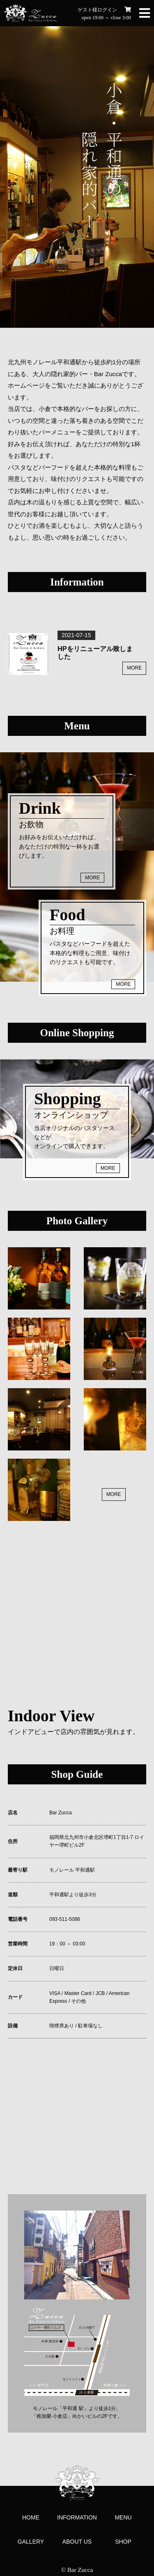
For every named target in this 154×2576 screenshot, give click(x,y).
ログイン (107, 10)
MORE (134, 668)
